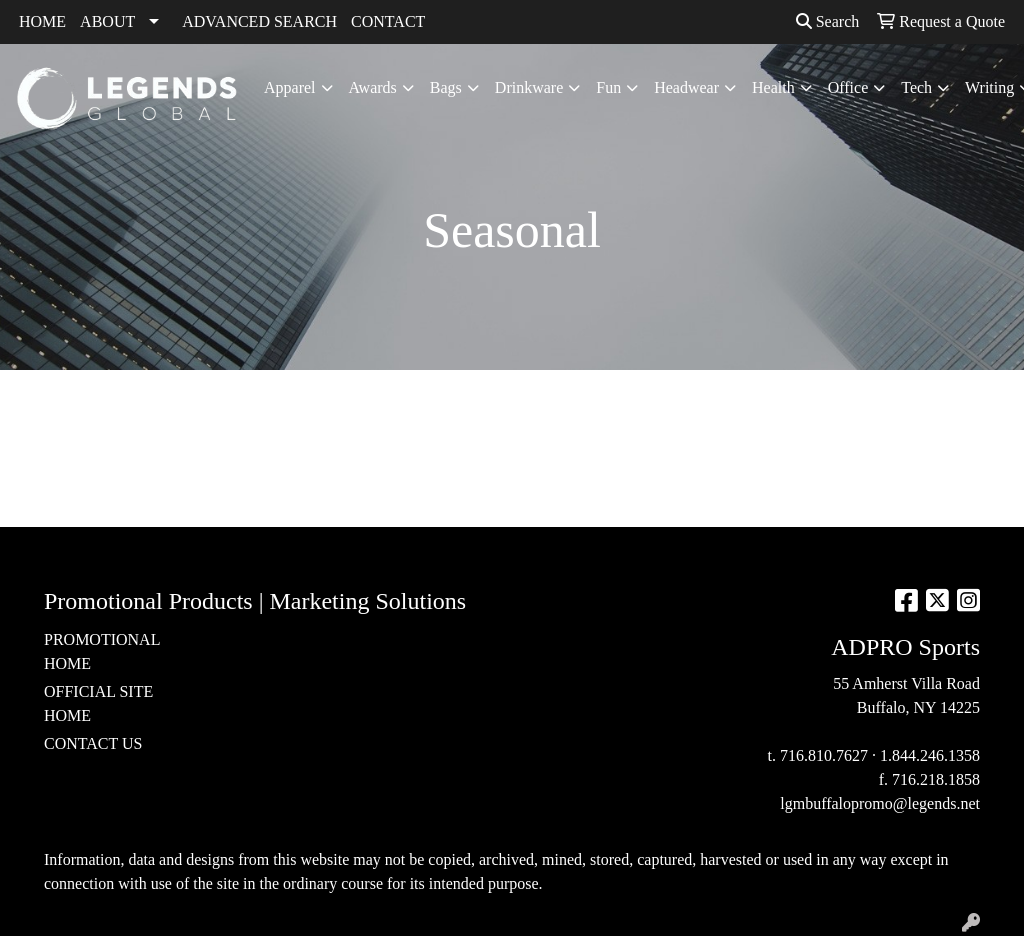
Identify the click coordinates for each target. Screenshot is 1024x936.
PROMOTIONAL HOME (102, 651)
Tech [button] (916, 87)
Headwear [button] (686, 87)
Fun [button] (608, 87)
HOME (42, 21)
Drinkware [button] (529, 87)
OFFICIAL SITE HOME (98, 703)
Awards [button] (373, 87)
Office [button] (848, 87)
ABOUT (107, 21)
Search (828, 21)
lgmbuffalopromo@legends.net (880, 803)
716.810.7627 (824, 755)
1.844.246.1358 (930, 755)
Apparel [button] (290, 87)
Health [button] (773, 87)
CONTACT (388, 21)
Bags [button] (446, 87)
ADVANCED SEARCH (259, 21)
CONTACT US (93, 743)
